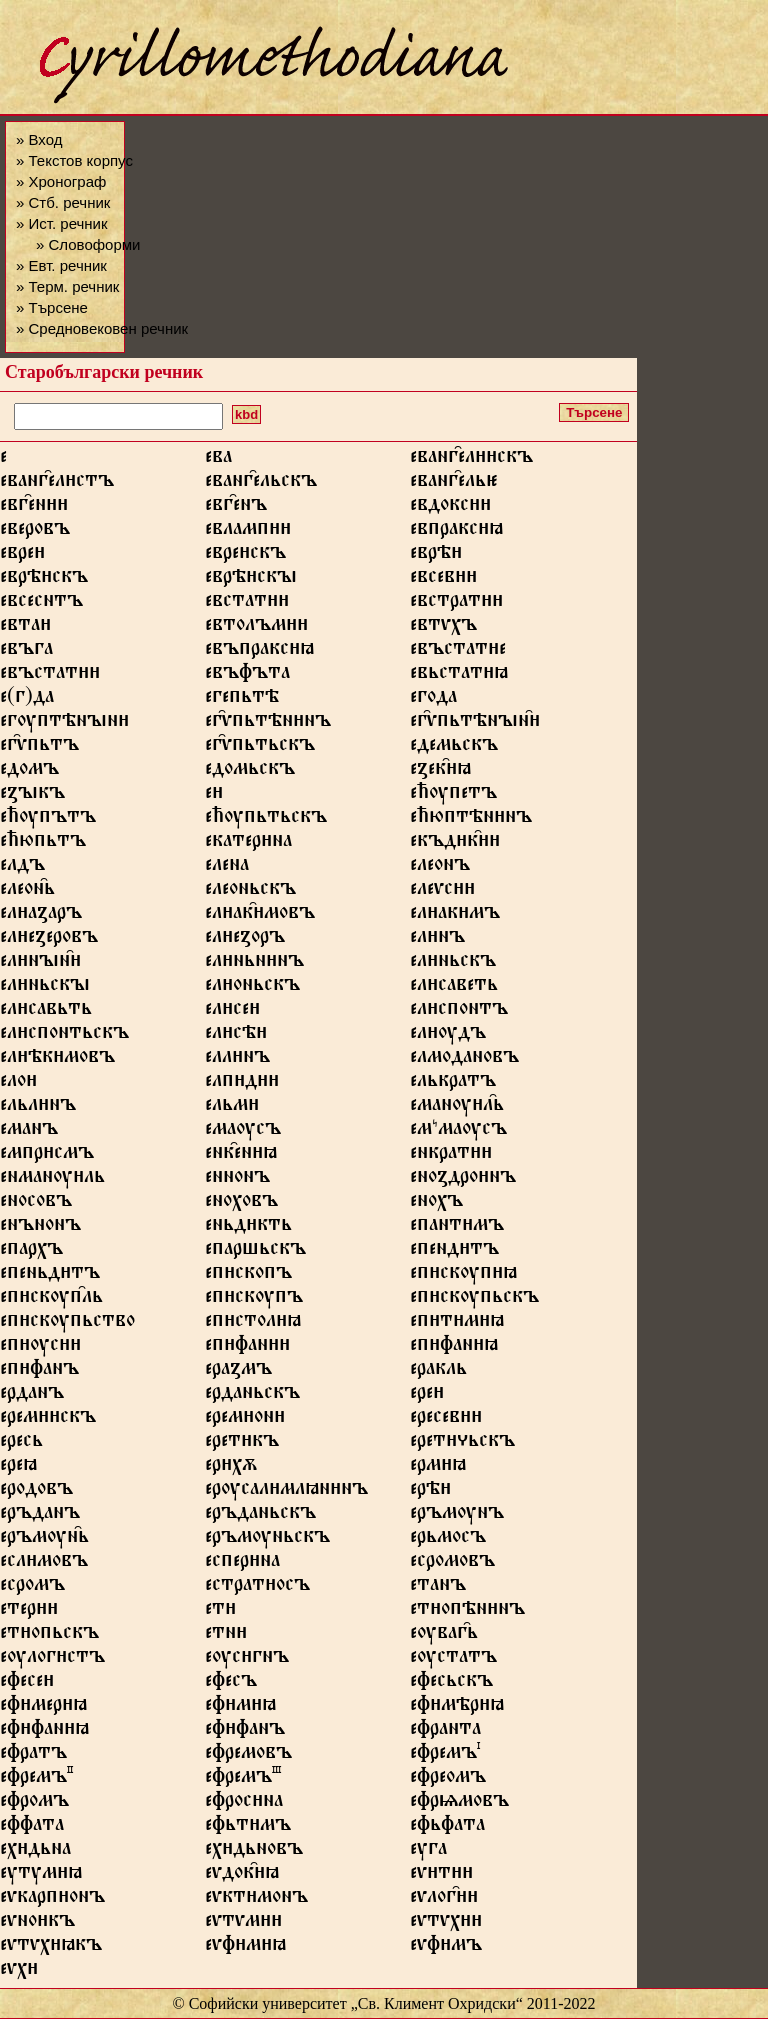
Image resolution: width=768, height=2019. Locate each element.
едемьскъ (454, 748)
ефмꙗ (240, 1708)
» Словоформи (88, 244)
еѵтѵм (243, 1924)
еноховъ (241, 1204)
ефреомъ (448, 1780)
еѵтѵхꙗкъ (51, 1948)
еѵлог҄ (444, 1900)
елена (227, 868)
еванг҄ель (454, 484)
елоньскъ (252, 988)
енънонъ (40, 1228)
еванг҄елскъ (471, 460)
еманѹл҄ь (457, 1108)
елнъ (437, 940)
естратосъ (257, 1588)
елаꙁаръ (41, 916)
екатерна (248, 844)
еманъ (29, 1132)
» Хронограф (61, 181)
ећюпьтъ (43, 844)
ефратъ (33, 1756)
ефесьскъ (451, 1684)
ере (427, 1396)
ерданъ (32, 1396)
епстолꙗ (253, 1324)
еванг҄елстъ (57, 484)
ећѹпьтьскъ (266, 820)
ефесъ (231, 1684)
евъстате (458, 652)
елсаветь (454, 988)
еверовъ (35, 532)
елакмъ (455, 916)
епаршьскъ (255, 1252)
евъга (26, 652)
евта (25, 628)
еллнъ (237, 1060)
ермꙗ (438, 1468)
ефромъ (34, 1804)
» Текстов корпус (74, 160)
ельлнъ (38, 1108)
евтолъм (256, 628)
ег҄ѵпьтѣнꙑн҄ (475, 724)
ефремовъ (248, 1756)
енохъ (436, 1204)
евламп (248, 532)
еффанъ (245, 1732)
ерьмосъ (448, 1540)
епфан (247, 1348)
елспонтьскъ (64, 1036)
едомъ (29, 772)
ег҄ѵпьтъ (39, 748)
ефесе (27, 1684)
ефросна (244, 1804)
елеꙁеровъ (49, 940)
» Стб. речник (63, 202)
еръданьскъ (260, 1516)
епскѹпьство (67, 1324)
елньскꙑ (45, 988)
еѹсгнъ (247, 1660)
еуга (428, 1852)
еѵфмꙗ (245, 1948)
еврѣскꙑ (251, 580)
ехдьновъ (254, 1852)
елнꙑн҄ (40, 964)
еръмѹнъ (457, 1516)
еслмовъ (44, 1564)
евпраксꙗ (456, 532)
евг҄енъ (236, 508)
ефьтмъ (248, 1828)
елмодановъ (464, 1060)
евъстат (50, 676)
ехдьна (35, 1852)
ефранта (445, 1732)
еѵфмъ (446, 1948)
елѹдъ (448, 1036)
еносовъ (36, 1204)
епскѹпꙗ (463, 1276)
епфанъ (39, 1372)
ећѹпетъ (453, 796)
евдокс (450, 508)
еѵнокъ (37, 1924)
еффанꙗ (44, 1732)
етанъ (438, 1588)
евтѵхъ (443, 628)
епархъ (31, 1252)
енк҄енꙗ (241, 1156)
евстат (247, 604)
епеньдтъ (50, 1276)
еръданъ (40, 1516)
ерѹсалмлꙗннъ (286, 1492)
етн (226, 1636)
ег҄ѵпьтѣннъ (268, 724)
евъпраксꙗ (259, 652)
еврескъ (245, 556)
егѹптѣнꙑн (64, 724)
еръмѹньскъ (267, 1540)
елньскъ (453, 964)
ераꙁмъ (238, 1372)
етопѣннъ (467, 1612)
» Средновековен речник (102, 328)
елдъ (22, 868)
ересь (21, 1444)
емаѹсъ (243, 1132)
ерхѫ (231, 1468)
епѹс (40, 1348)
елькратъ (453, 1084)
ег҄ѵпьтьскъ (260, 748)
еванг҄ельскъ (261, 484)
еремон (245, 1420)
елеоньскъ (250, 892)
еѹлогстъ (52, 1660)
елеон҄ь (27, 892)
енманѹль (52, 1180)
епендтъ (454, 1252)
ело (18, 1084)
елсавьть (46, 1012)
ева (218, 460)
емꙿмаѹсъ (458, 1132)
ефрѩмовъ (459, 1804)
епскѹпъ (254, 1300)
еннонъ (237, 1180)
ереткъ (242, 1444)
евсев (443, 580)
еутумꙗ (41, 1876)
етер (29, 1612)
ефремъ (445, 1756)
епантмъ (457, 1228)
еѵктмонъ (256, 1900)
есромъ (32, 1588)
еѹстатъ (453, 1660)
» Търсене (52, 307)
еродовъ (36, 1492)
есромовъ (452, 1564)
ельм (232, 1108)
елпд (242, 1084)
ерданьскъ (252, 1396)
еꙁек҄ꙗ (440, 772)
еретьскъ (462, 1444)
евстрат (456, 604)
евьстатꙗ (459, 676)
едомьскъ (250, 772)
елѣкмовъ (57, 1060)
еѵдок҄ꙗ (242, 1876)
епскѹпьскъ (474, 1300)
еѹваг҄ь (444, 1636)
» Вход (39, 139)
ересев (446, 1420)
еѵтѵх (446, 1924)
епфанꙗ (454, 1348)
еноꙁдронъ (463, 1180)
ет (220, 1612)
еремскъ (48, 1420)
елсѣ (236, 1036)
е (214, 796)
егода (433, 700)
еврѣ (436, 556)
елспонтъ (459, 1012)
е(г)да (27, 700)
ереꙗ (18, 1468)
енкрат (451, 1156)
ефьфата (447, 1828)
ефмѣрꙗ (457, 1708)
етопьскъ (49, 1636)
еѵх (19, 1972)
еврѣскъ (44, 580)
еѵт (441, 1876)
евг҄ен (34, 508)
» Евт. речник (61, 265)
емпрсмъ (47, 1156)
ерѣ (430, 1492)
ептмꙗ (457, 1324)
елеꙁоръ (245, 940)
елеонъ (440, 868)
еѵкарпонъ (52, 1900)
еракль (438, 1372)
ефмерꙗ (43, 1708)
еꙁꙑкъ (32, 796)
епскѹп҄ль (51, 1300)
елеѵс (442, 892)
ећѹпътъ (48, 820)
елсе (232, 1012)
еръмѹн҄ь (44, 1540)
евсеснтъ (41, 604)
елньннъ (254, 964)
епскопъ (248, 1276)
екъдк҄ (455, 844)
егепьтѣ (242, 700)
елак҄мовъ (260, 916)
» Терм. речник (67, 286)
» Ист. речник (62, 223)
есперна (242, 1564)
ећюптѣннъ (471, 820)
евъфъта (247, 676)
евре (22, 556)
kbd (246, 414)
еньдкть (248, 1228)
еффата (32, 1828)
